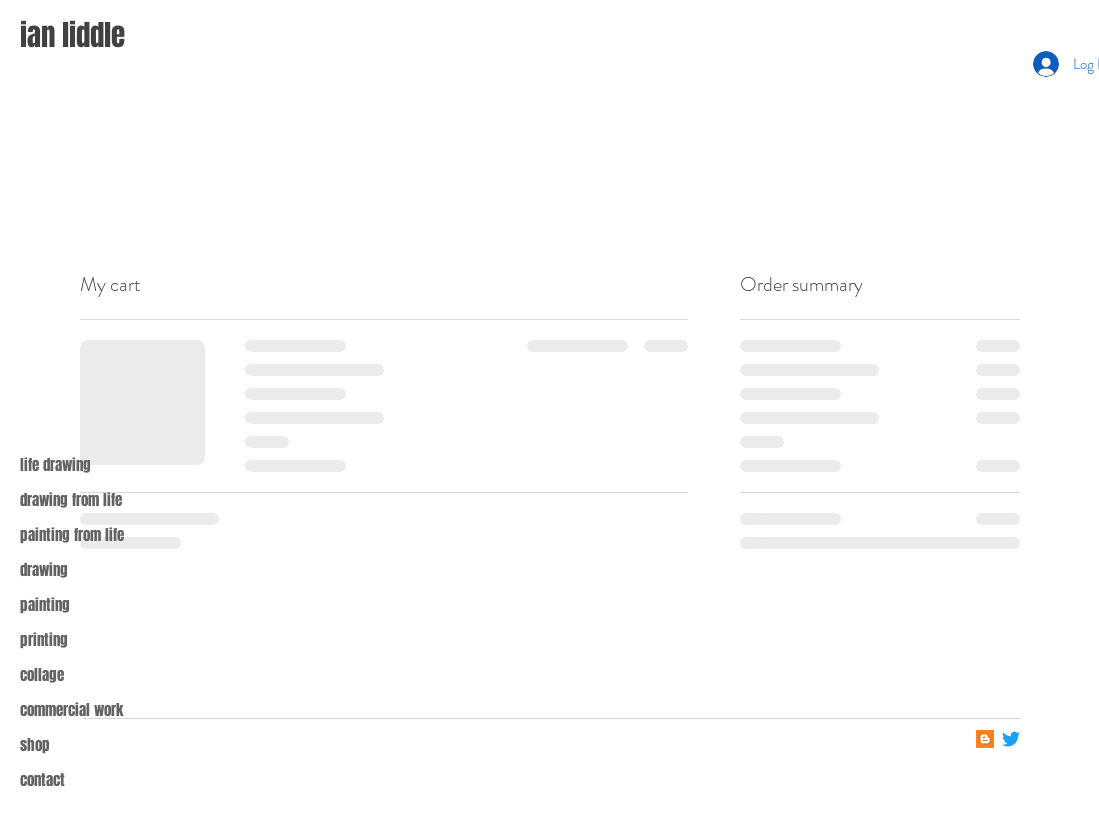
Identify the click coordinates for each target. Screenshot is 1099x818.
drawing (44, 570)
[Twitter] (1011, 739)
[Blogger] (985, 739)
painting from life (72, 535)
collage (42, 675)
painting (45, 605)
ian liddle (72, 35)
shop (35, 745)
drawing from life (71, 500)
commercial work (71, 710)
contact (42, 780)
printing (44, 640)
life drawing (55, 465)
